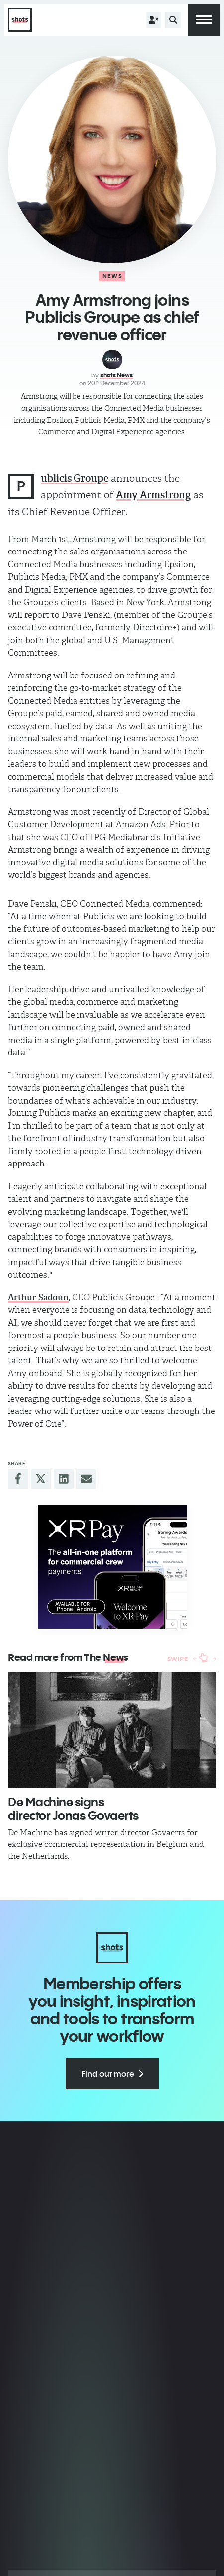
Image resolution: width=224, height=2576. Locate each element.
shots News (116, 375)
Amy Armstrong (153, 495)
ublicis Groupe (74, 478)
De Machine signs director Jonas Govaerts (73, 1808)
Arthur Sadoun (38, 1297)
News (112, 276)
